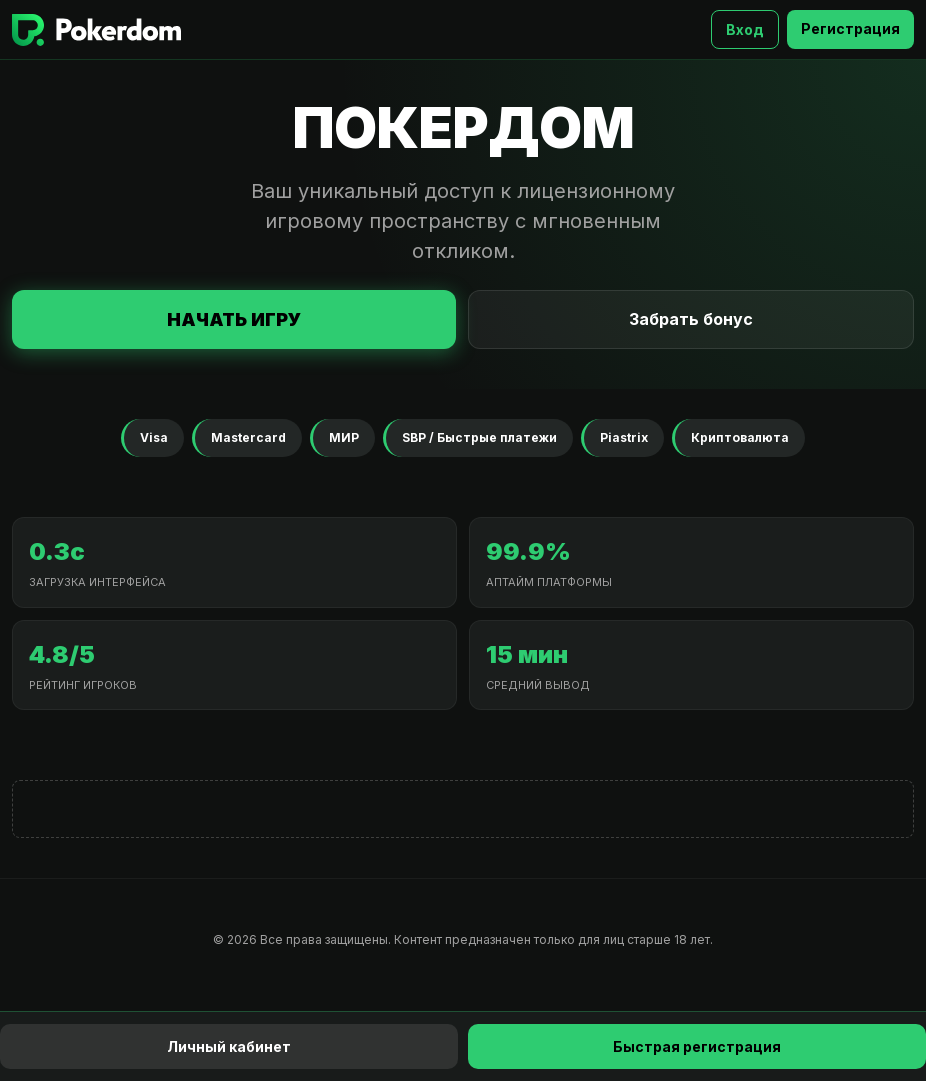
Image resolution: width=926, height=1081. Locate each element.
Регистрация (850, 28)
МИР (344, 437)
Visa (154, 437)
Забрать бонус (691, 319)
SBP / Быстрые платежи (479, 437)
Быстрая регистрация (697, 1046)
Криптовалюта (740, 437)
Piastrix (624, 437)
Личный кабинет (229, 1046)
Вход (745, 29)
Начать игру (234, 319)
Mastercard (248, 437)
